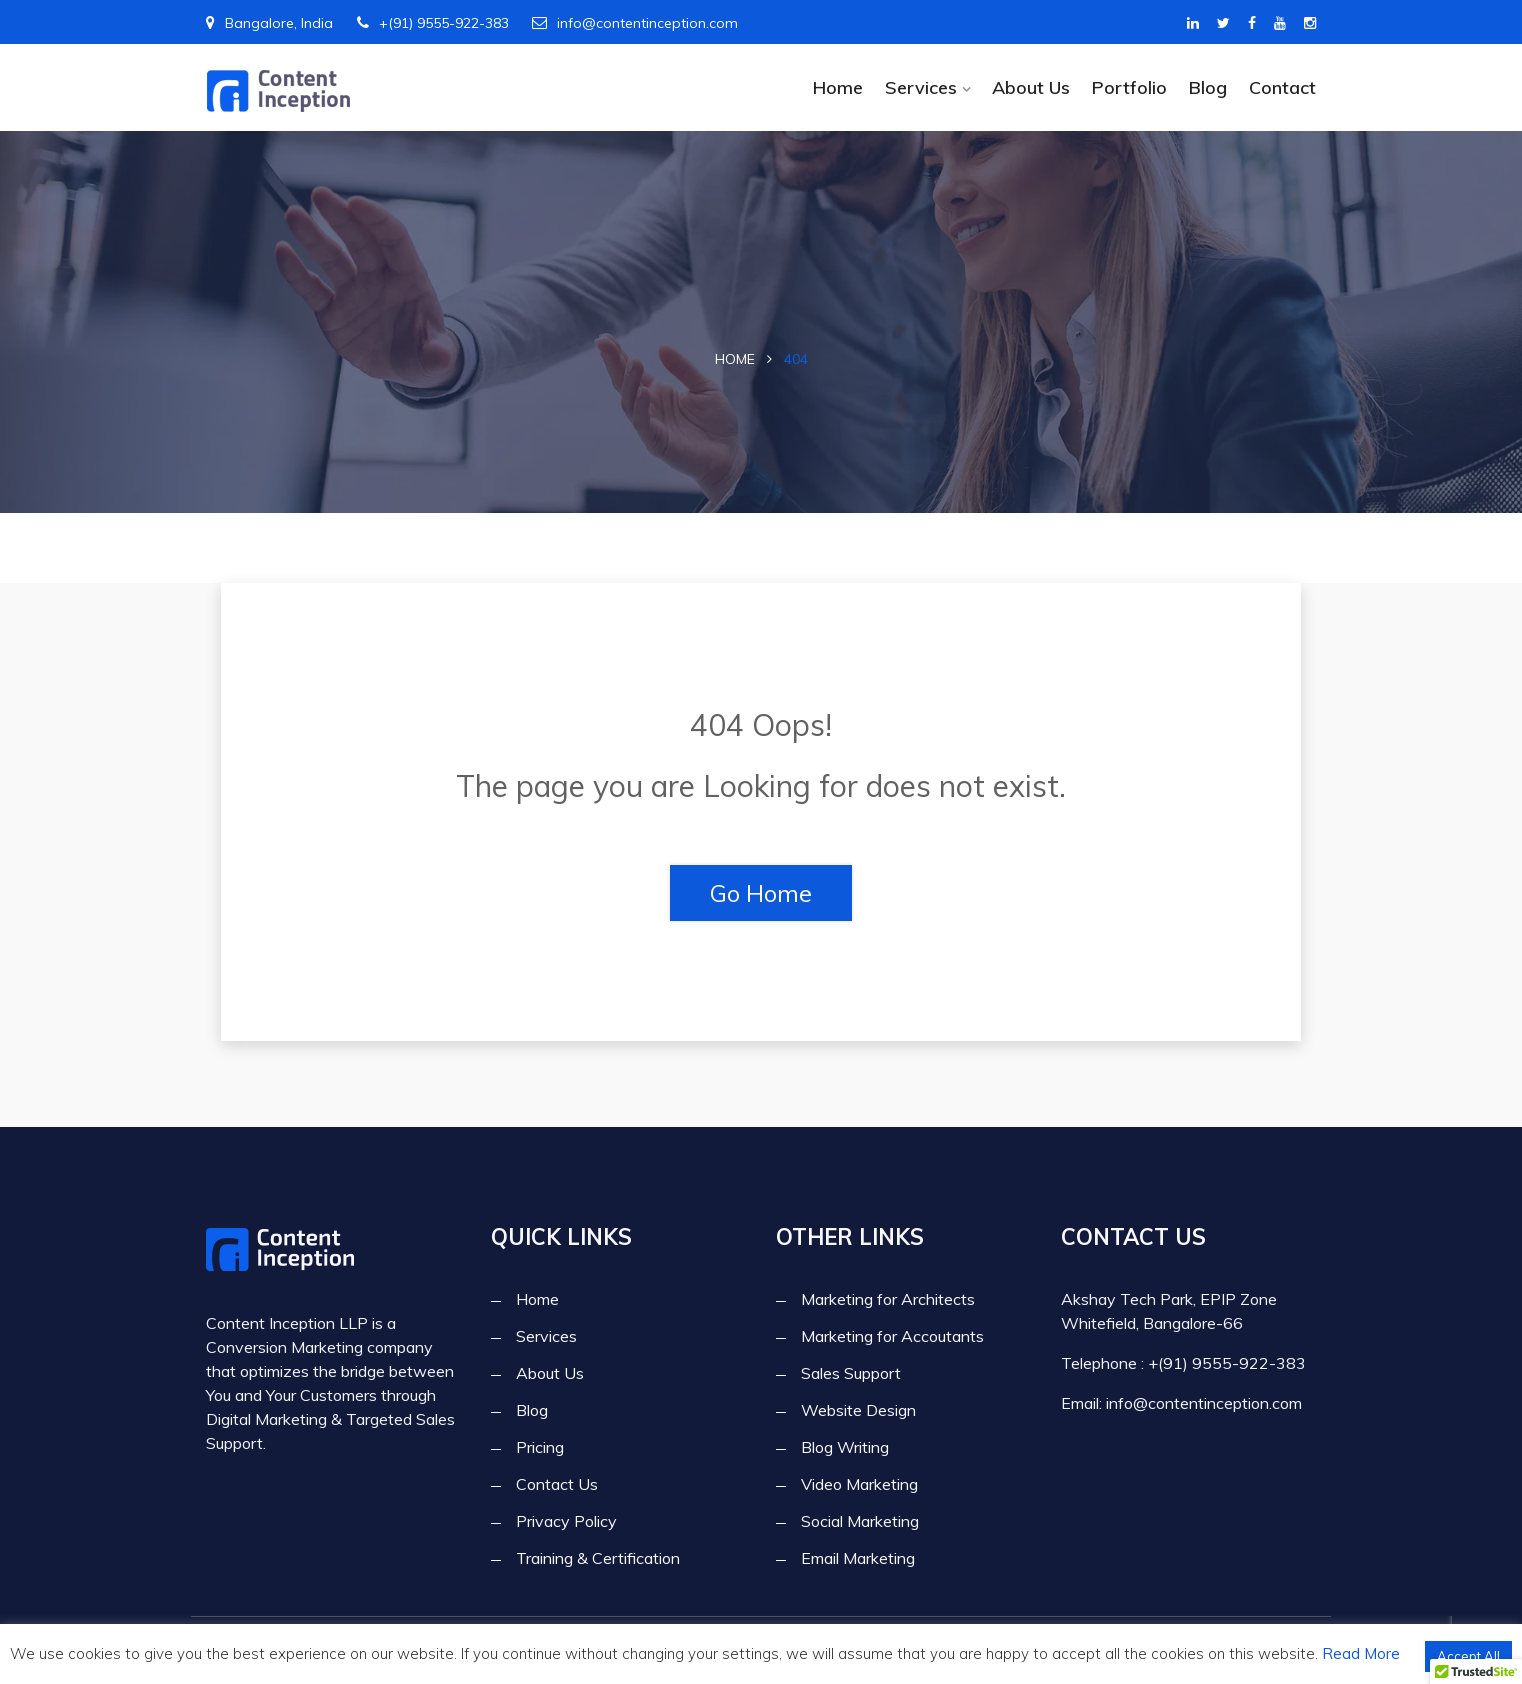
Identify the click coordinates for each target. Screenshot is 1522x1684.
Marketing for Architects (888, 1300)
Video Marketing (859, 1485)
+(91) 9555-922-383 (433, 23)
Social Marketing (860, 1522)
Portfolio (1129, 87)
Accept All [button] (1468, 1656)
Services (921, 87)
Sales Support (851, 1374)
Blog (1208, 87)
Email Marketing (858, 1559)
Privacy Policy (566, 1522)
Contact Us (557, 1485)
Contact (1282, 87)
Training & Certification (598, 1559)
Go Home (761, 893)
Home (838, 87)
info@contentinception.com (635, 23)
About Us (1031, 87)
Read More (1361, 1653)
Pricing (540, 1448)
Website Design (858, 1411)
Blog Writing (845, 1448)
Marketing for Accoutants (892, 1337)
